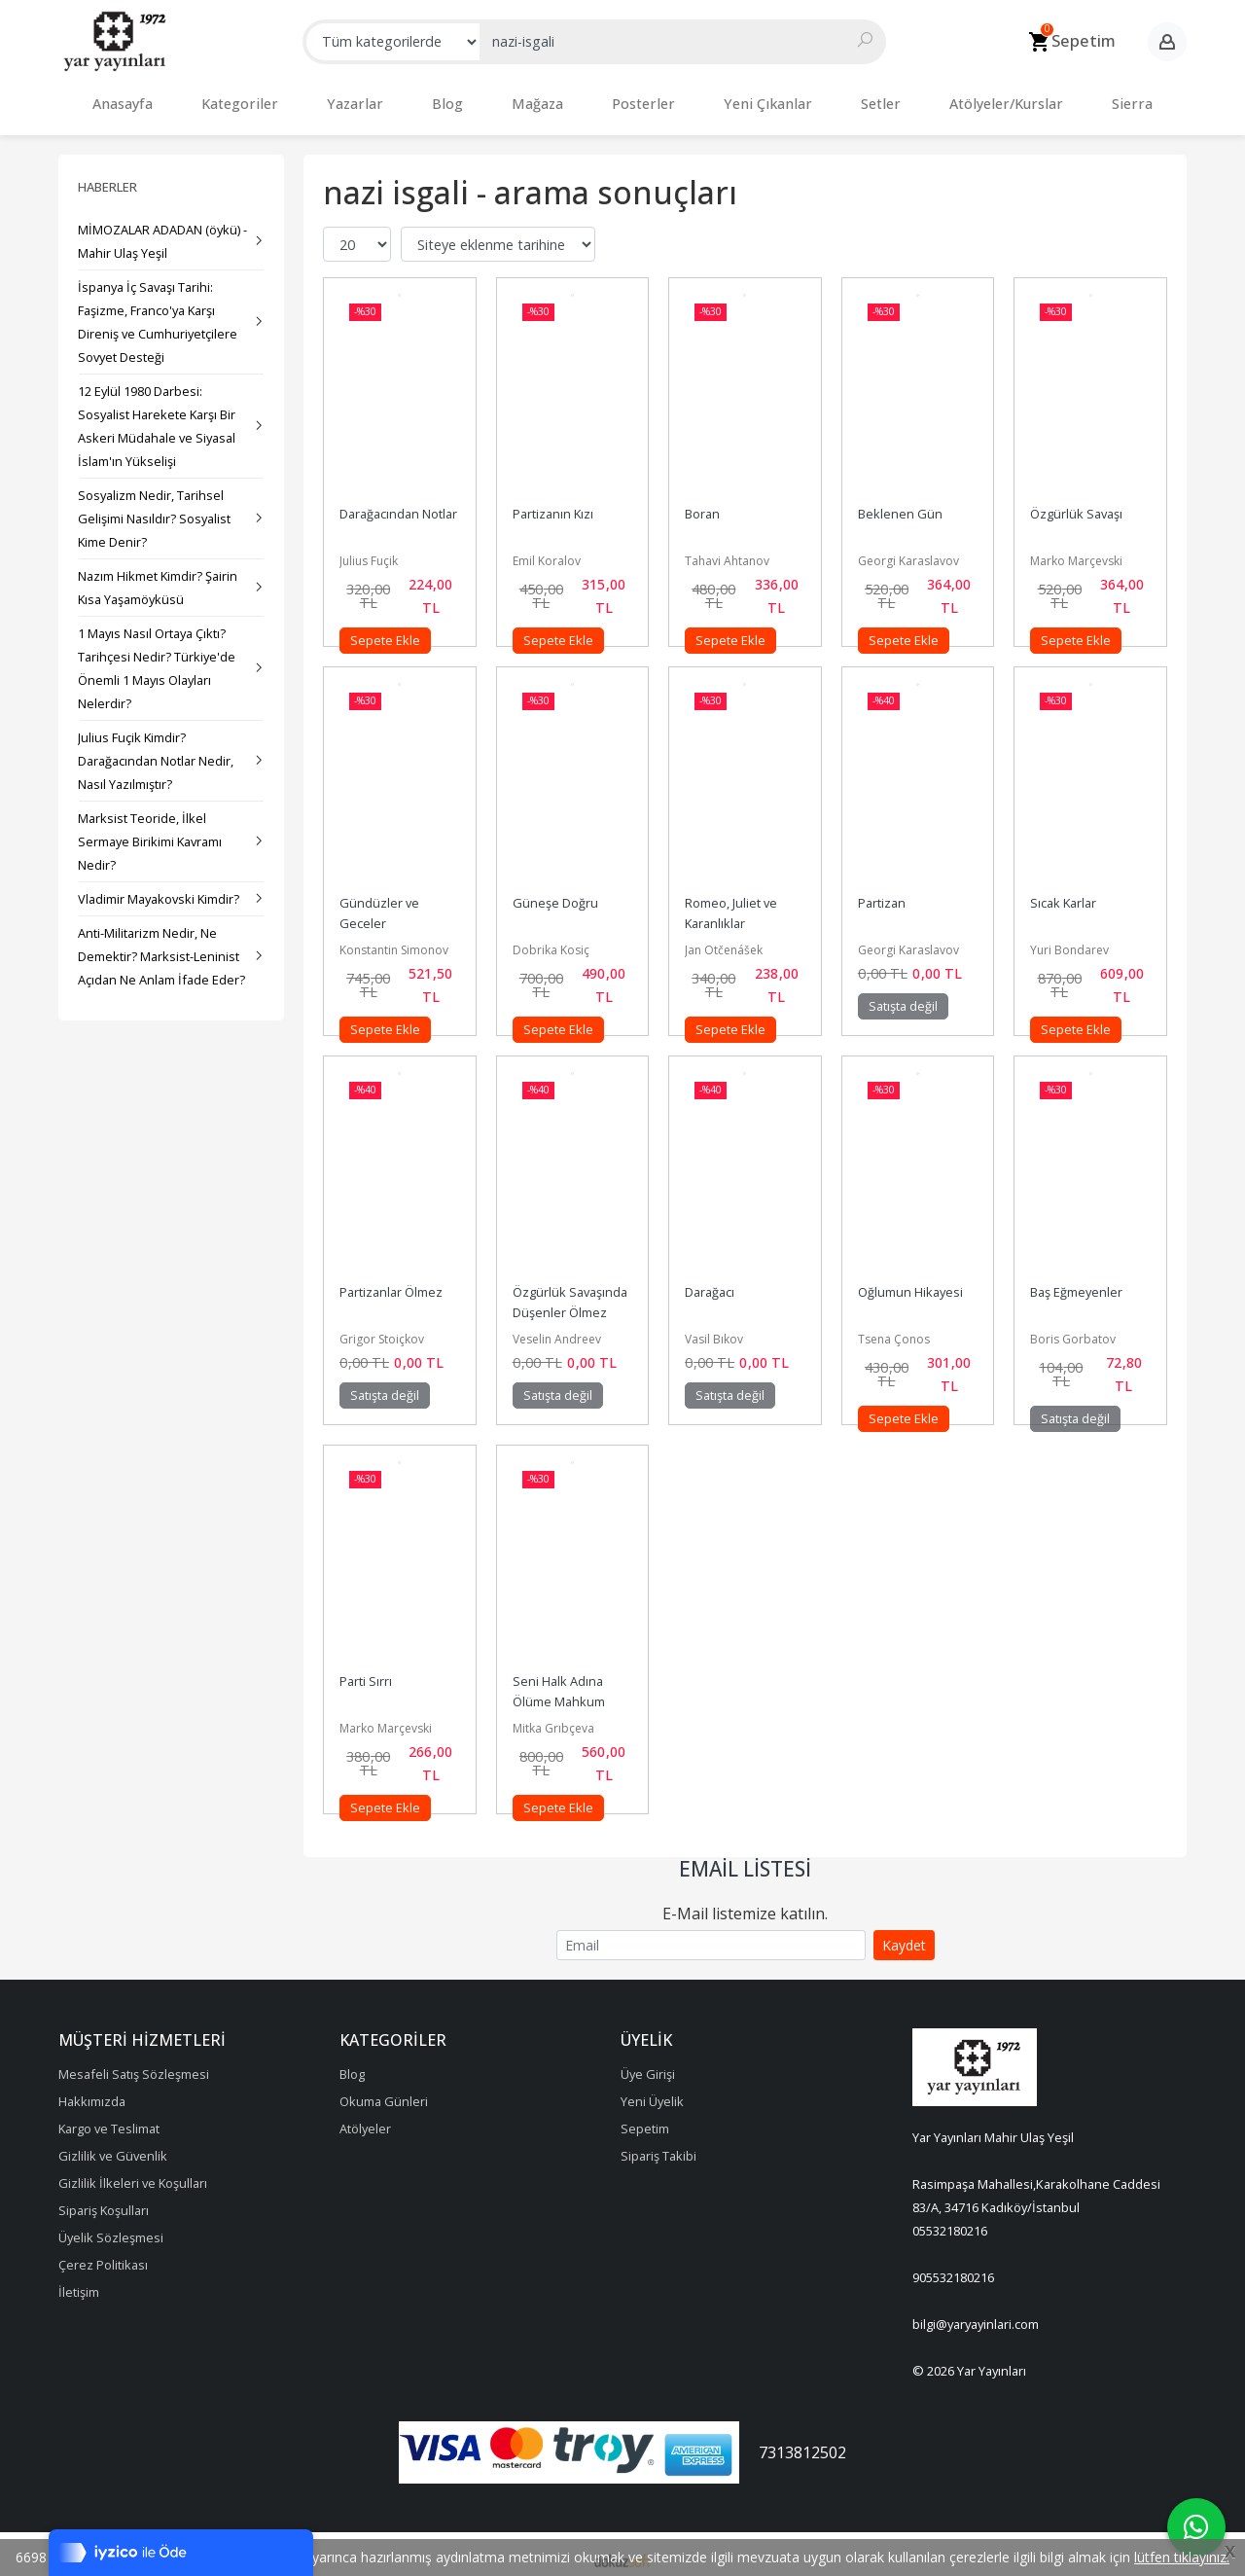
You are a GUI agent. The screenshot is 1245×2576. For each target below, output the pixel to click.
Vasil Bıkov (714, 1329)
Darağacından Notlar (398, 504)
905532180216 (953, 2267)
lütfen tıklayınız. (1181, 2557)
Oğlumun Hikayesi (910, 1282)
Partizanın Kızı (553, 504)
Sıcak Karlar (1063, 893)
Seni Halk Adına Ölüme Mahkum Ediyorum (560, 1692)
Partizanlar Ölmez (391, 1282)
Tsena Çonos (894, 1329)
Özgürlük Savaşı (1076, 504)
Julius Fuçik (368, 551)
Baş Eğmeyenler (1076, 1282)
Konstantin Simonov (393, 940)
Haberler (107, 177)
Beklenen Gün (900, 504)
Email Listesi (745, 1859)
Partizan (882, 893)
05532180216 (949, 2221)
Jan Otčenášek (724, 940)
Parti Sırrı (365, 1671)
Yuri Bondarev (1069, 940)
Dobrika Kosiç (551, 940)
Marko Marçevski (1076, 551)
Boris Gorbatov (1073, 1329)
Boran (702, 504)
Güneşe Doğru (555, 893)
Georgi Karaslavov (908, 551)
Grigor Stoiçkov (381, 1329)
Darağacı (709, 1282)
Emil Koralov (547, 551)
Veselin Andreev (557, 1329)
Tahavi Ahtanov (727, 551)
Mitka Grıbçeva (553, 1718)
